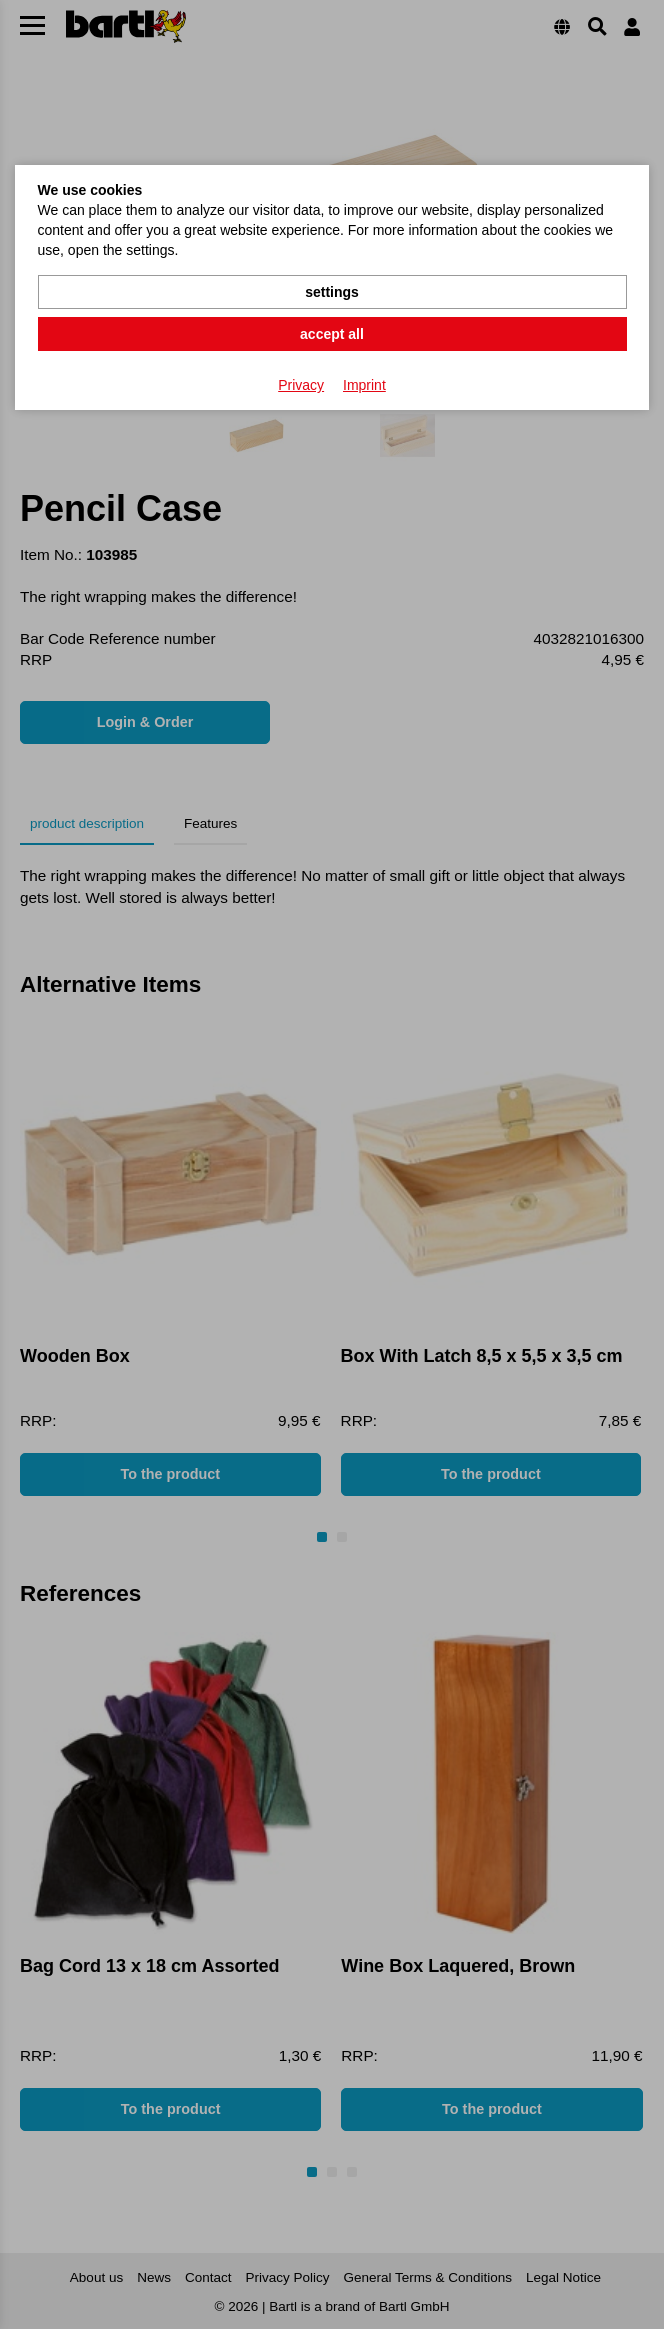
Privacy (301, 385)
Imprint (364, 385)
